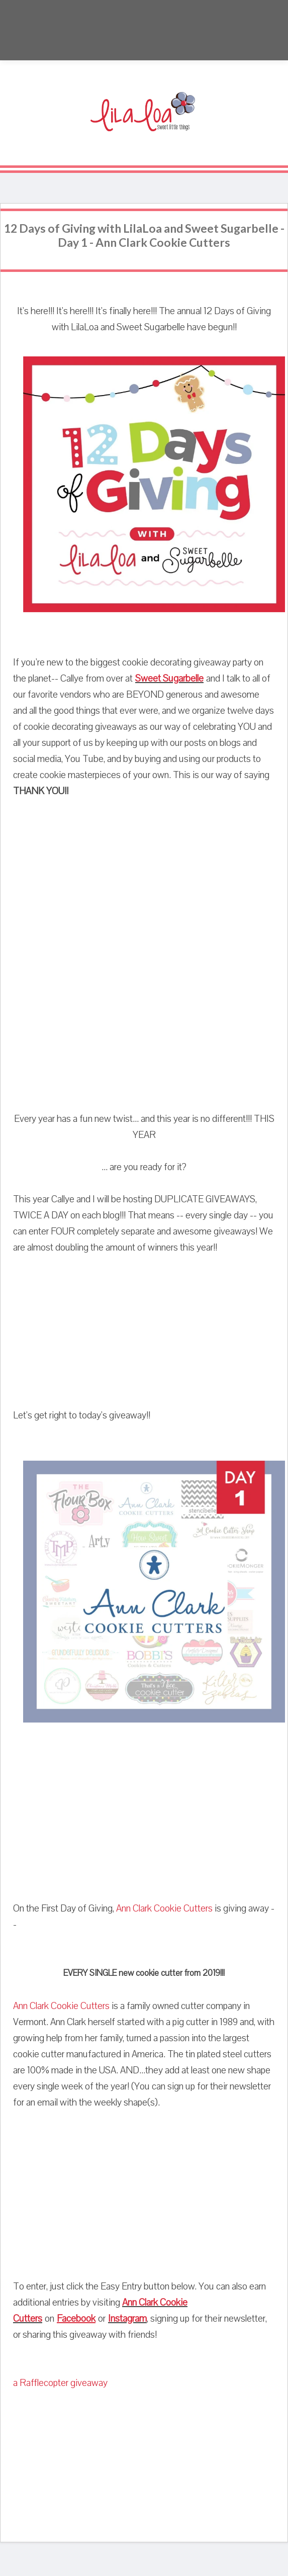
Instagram (127, 2318)
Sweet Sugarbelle (169, 678)
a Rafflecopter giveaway (60, 2383)
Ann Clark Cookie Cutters (164, 1908)
